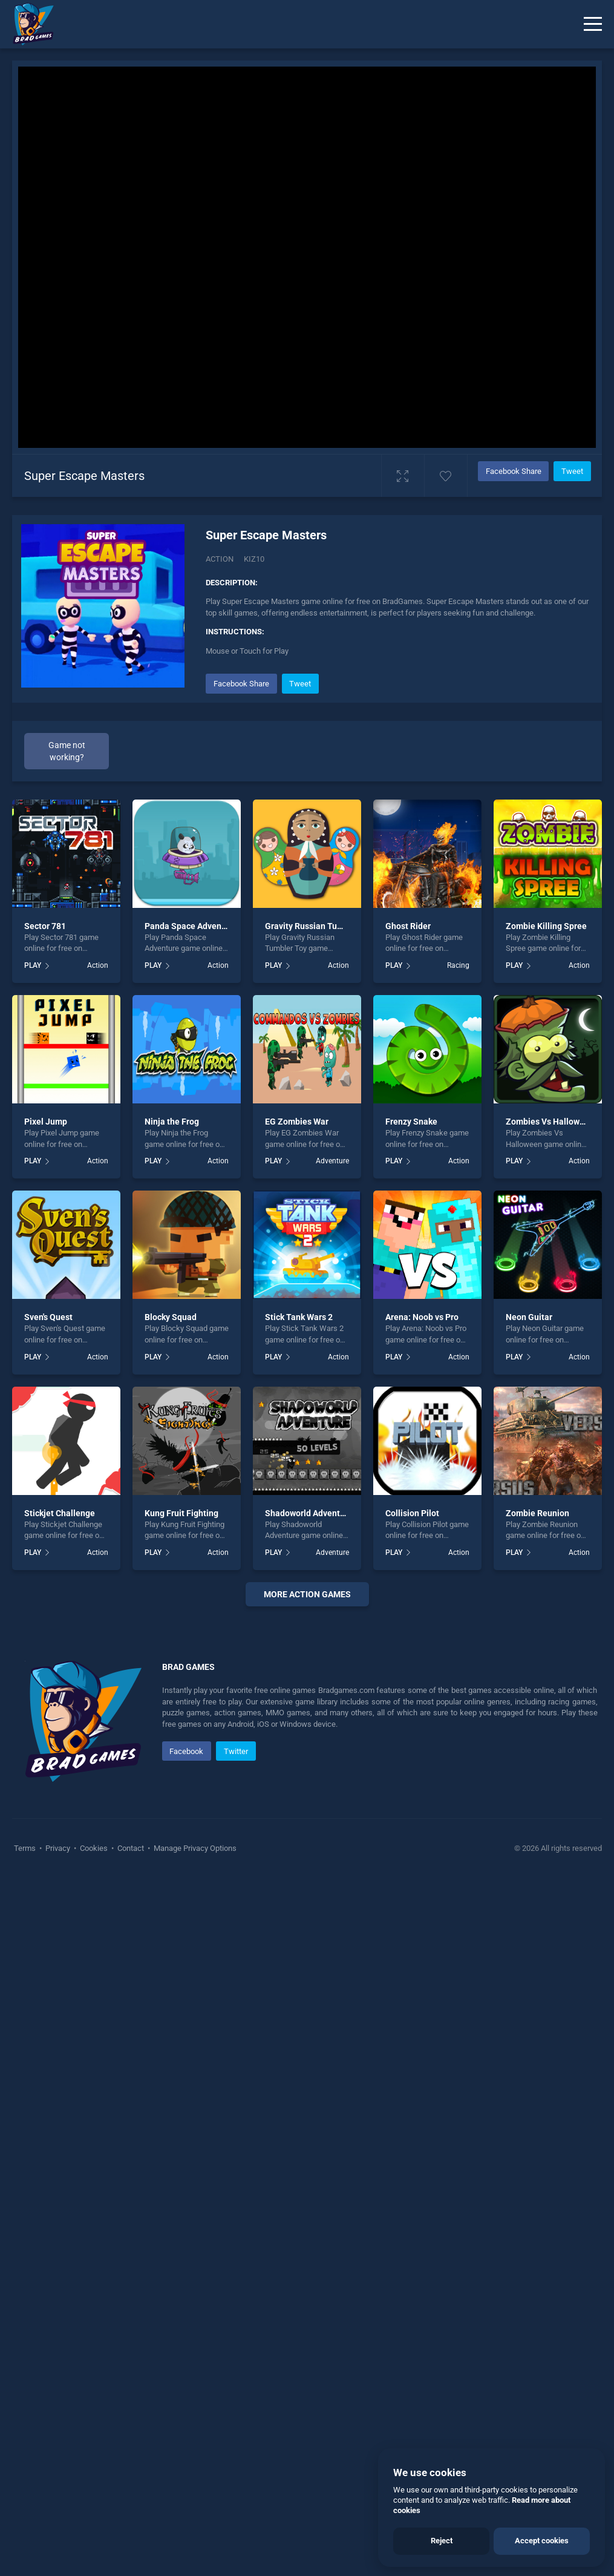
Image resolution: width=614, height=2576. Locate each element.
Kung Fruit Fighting (181, 1513)
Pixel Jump (45, 1121)
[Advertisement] (307, 1762)
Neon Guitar (529, 1317)
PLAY (32, 965)
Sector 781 (45, 926)
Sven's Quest (48, 1317)
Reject (441, 2540)
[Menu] (593, 24)
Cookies (93, 2136)
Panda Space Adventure (191, 926)
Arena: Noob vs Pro (422, 1317)
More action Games (307, 1594)
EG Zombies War (296, 1121)
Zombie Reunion (537, 1513)
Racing (458, 965)
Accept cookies (542, 2540)
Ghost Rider (408, 926)
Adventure (332, 1161)
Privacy (58, 2136)
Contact (131, 2136)
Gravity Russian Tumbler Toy (320, 926)
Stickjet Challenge (59, 1513)
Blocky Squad (171, 1317)
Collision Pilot (412, 1513)
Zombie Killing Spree (546, 926)
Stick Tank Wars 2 (299, 1317)
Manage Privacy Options (194, 2136)
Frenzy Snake (411, 1121)
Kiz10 (254, 559)
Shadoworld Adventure (309, 1513)
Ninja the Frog (172, 1121)
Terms (26, 2136)
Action (220, 559)
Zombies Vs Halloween (550, 1121)
